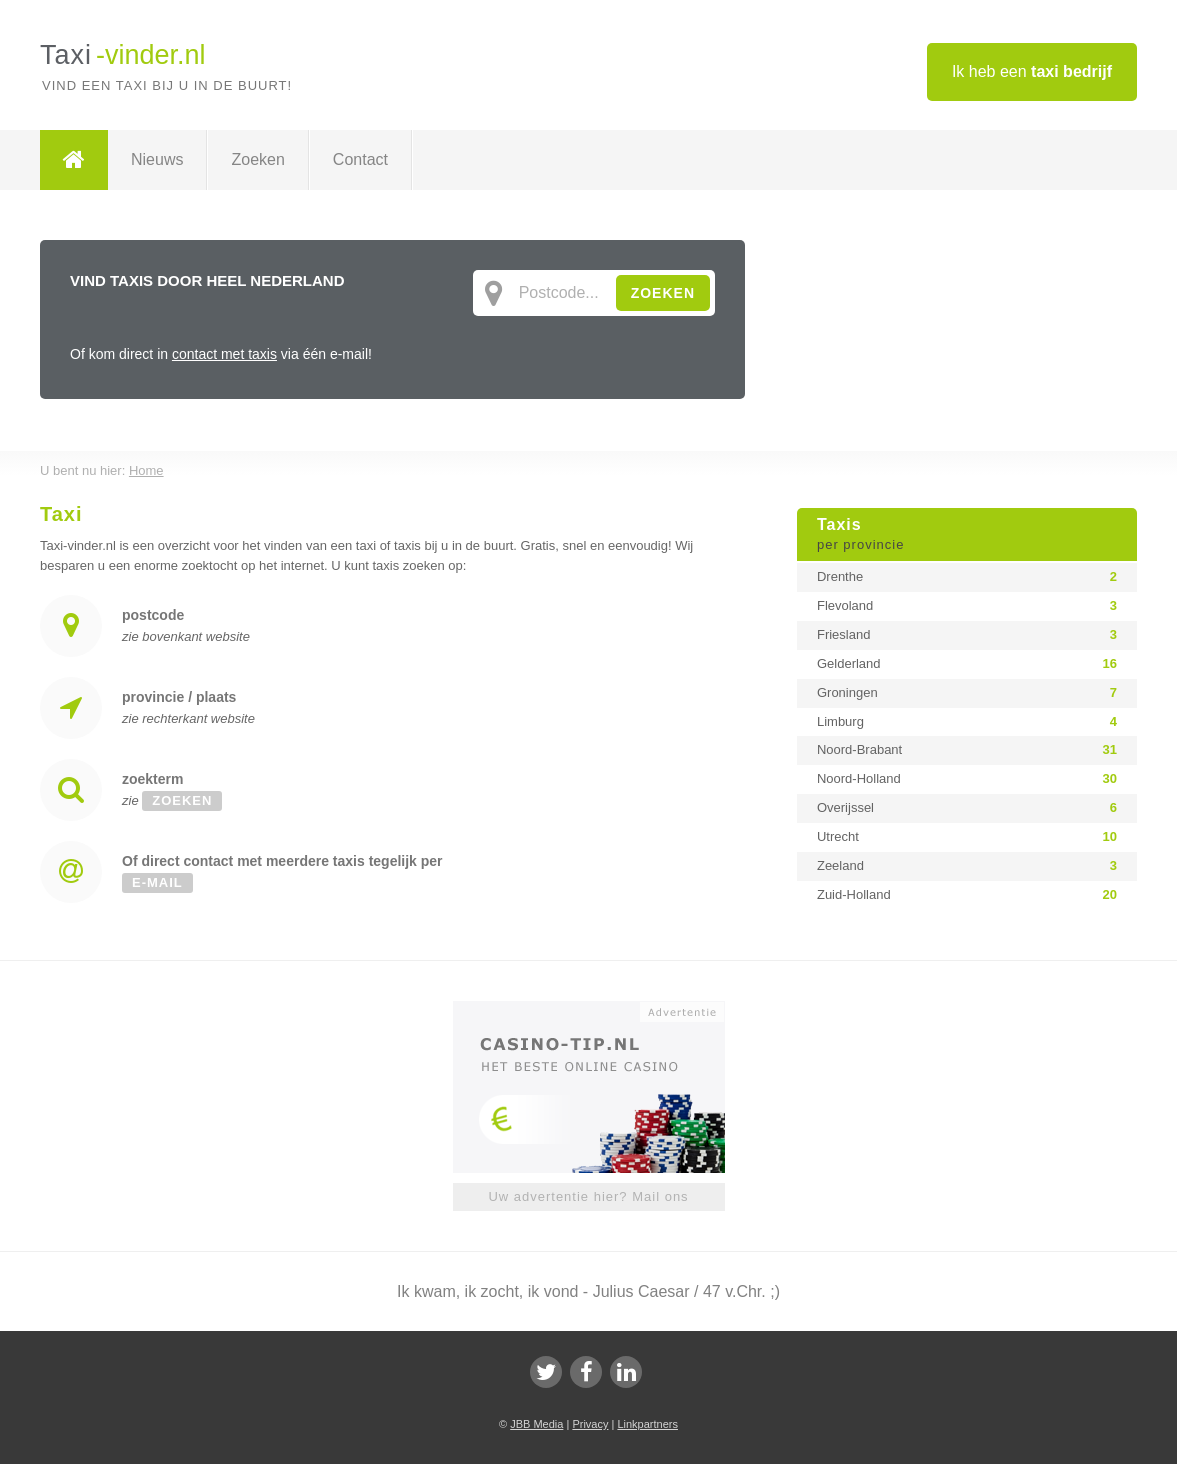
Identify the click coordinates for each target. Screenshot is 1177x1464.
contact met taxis (224, 354)
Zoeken (257, 159)
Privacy (590, 1424)
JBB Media (536, 1424)
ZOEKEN (663, 293)
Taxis (967, 535)
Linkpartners (647, 1424)
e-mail (157, 882)
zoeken (182, 800)
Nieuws (157, 159)
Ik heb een (1032, 71)
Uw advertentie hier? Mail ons (588, 1196)
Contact (360, 159)
